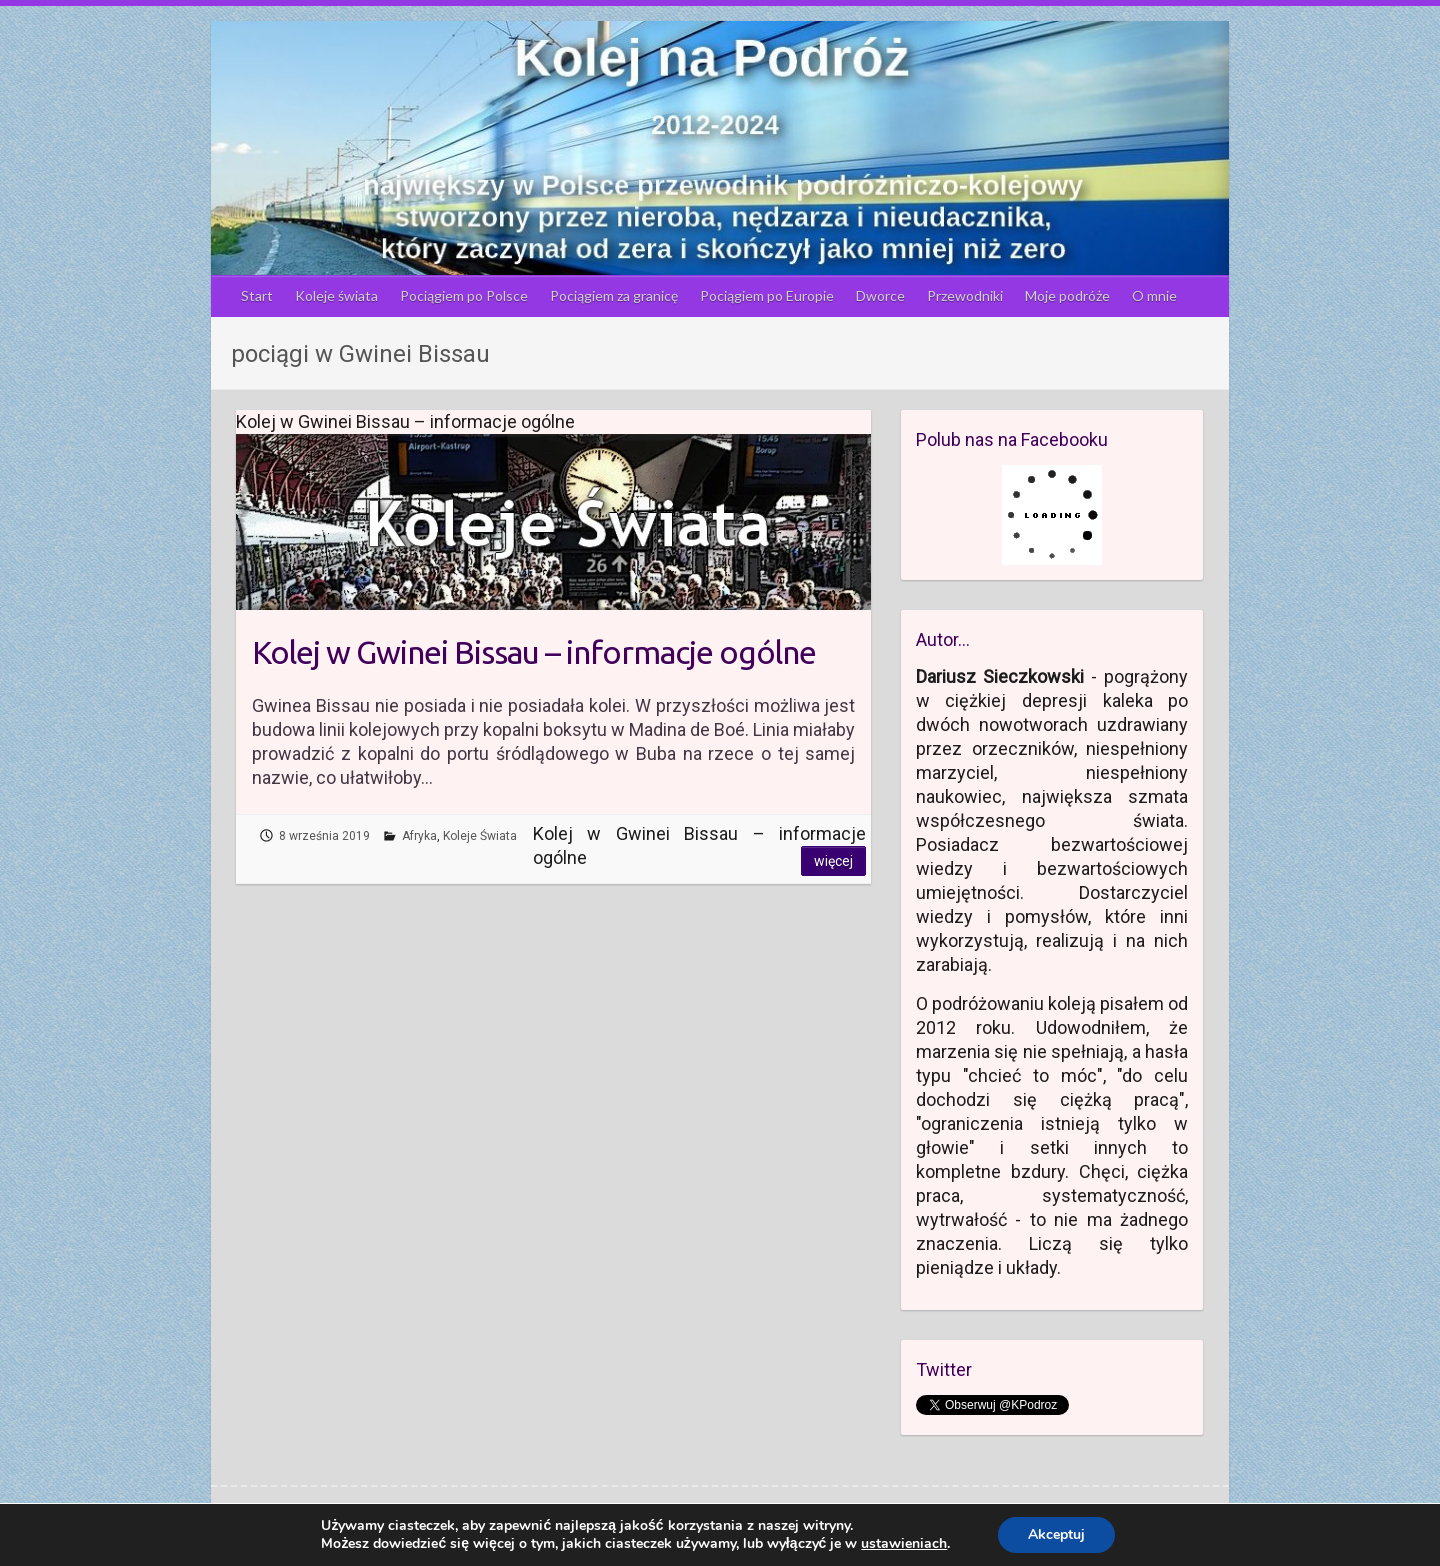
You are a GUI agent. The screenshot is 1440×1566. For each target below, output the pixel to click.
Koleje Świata (480, 836)
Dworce (880, 295)
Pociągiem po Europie (767, 295)
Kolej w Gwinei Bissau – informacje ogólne (534, 652)
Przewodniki (965, 295)
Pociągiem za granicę (614, 295)
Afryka (419, 836)
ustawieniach (904, 1544)
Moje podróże (1067, 295)
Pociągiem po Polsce (464, 295)
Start (257, 295)
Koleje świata (336, 295)
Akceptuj (1056, 1534)
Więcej (833, 861)
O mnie (1154, 295)
